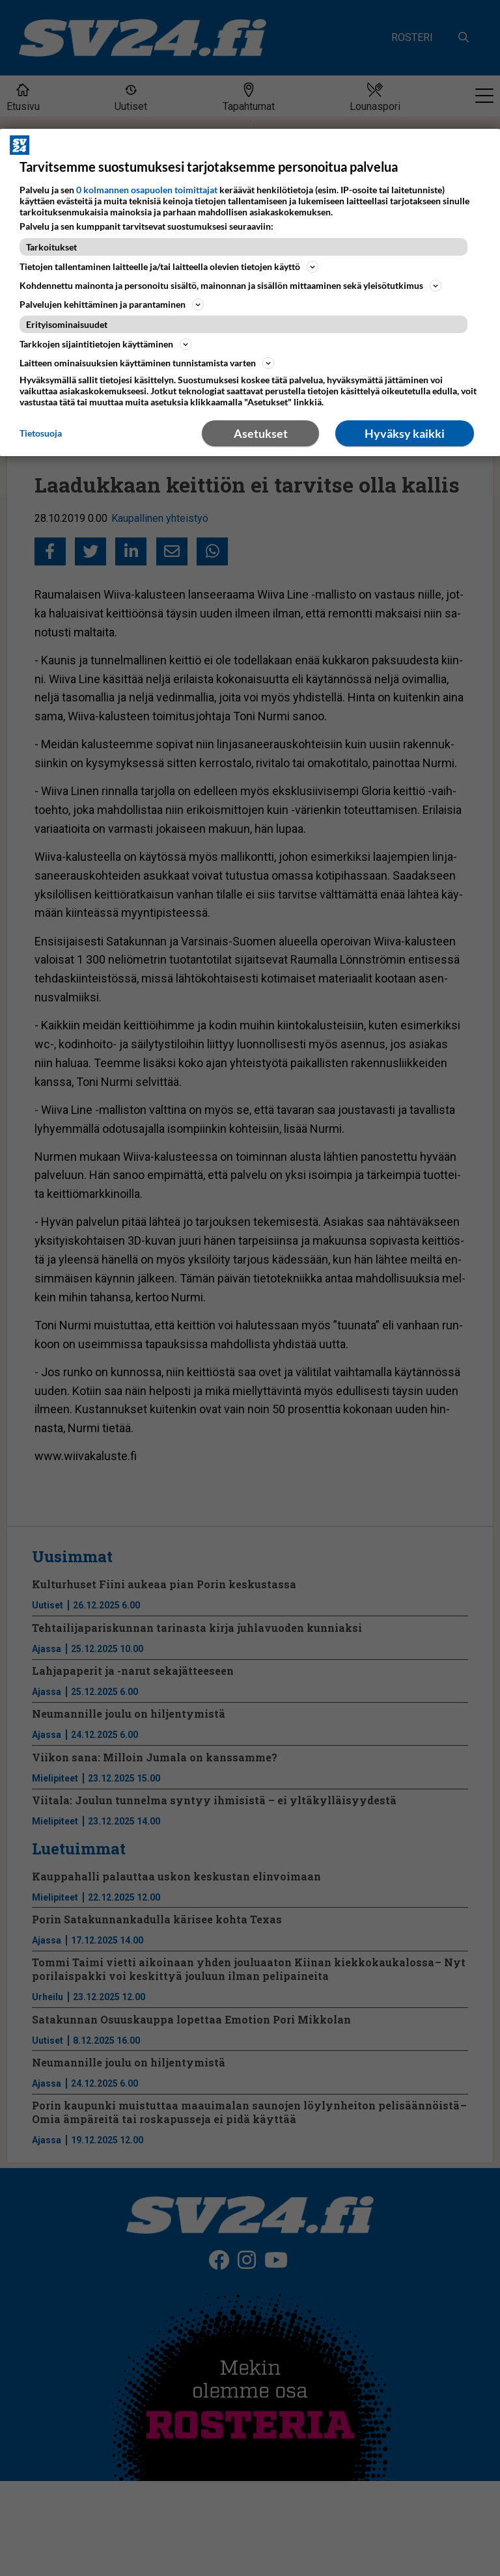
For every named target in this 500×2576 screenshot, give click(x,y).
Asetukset (261, 433)
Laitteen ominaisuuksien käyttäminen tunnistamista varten (147, 363)
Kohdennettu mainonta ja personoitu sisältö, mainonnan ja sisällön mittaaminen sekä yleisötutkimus (230, 285)
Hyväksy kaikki (405, 433)
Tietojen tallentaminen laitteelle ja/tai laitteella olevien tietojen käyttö (169, 267)
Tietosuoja (41, 433)
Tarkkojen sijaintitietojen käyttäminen (105, 344)
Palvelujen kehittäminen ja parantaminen (112, 304)
